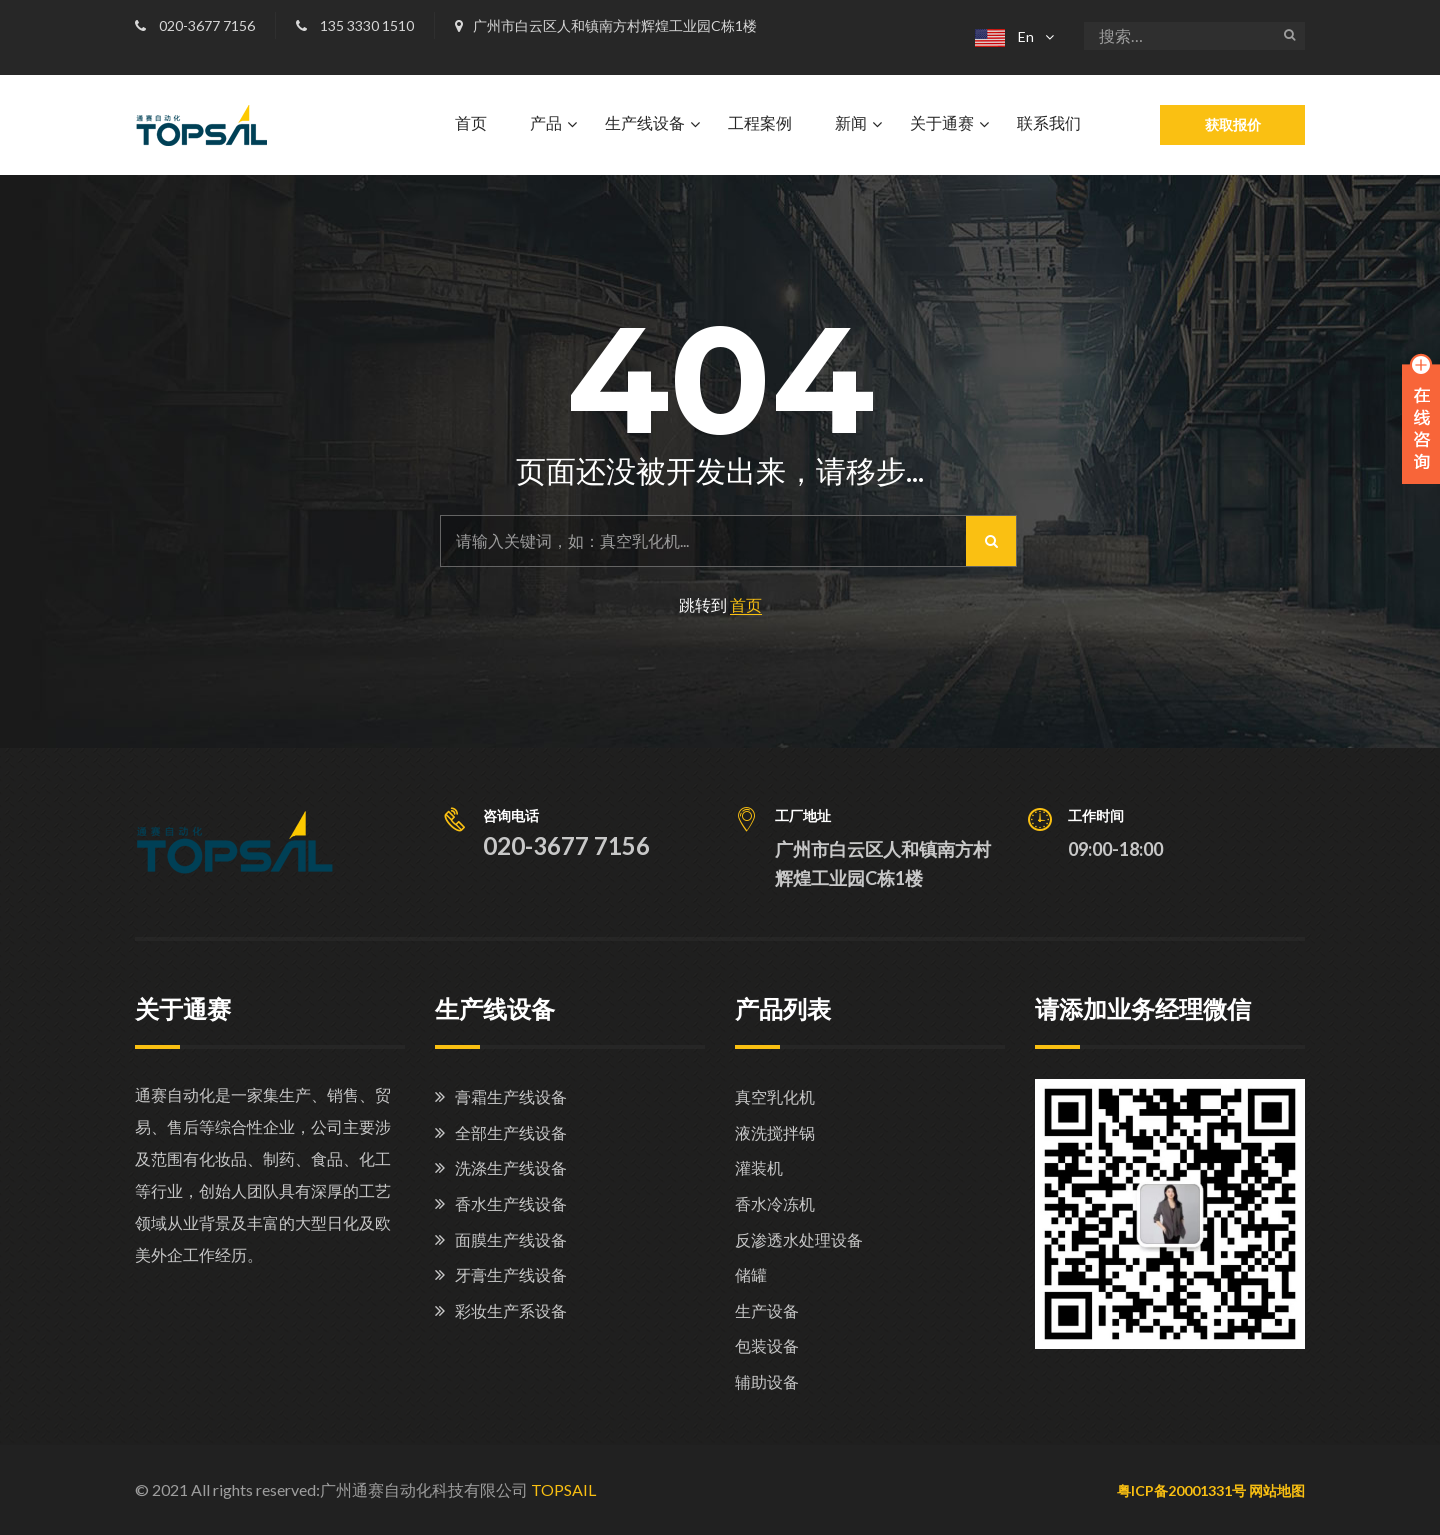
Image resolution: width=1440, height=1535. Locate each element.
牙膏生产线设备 (511, 1274)
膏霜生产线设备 (511, 1096)
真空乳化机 (775, 1096)
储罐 (751, 1274)
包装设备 (767, 1345)
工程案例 (760, 123)
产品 (546, 123)
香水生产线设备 (511, 1203)
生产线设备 (645, 123)
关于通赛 (942, 123)
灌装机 (759, 1167)
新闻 (851, 123)
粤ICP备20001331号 (1181, 1490)
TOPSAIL (563, 1489)
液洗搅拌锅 (775, 1132)
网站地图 (1277, 1490)
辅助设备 (767, 1381)
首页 (471, 123)
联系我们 (1049, 123)
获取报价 (1233, 124)
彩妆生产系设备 (511, 1310)
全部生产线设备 (511, 1132)
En (1004, 36)
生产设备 (767, 1310)
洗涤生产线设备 (511, 1167)
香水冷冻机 (775, 1203)
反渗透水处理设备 (799, 1239)
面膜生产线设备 (511, 1239)
